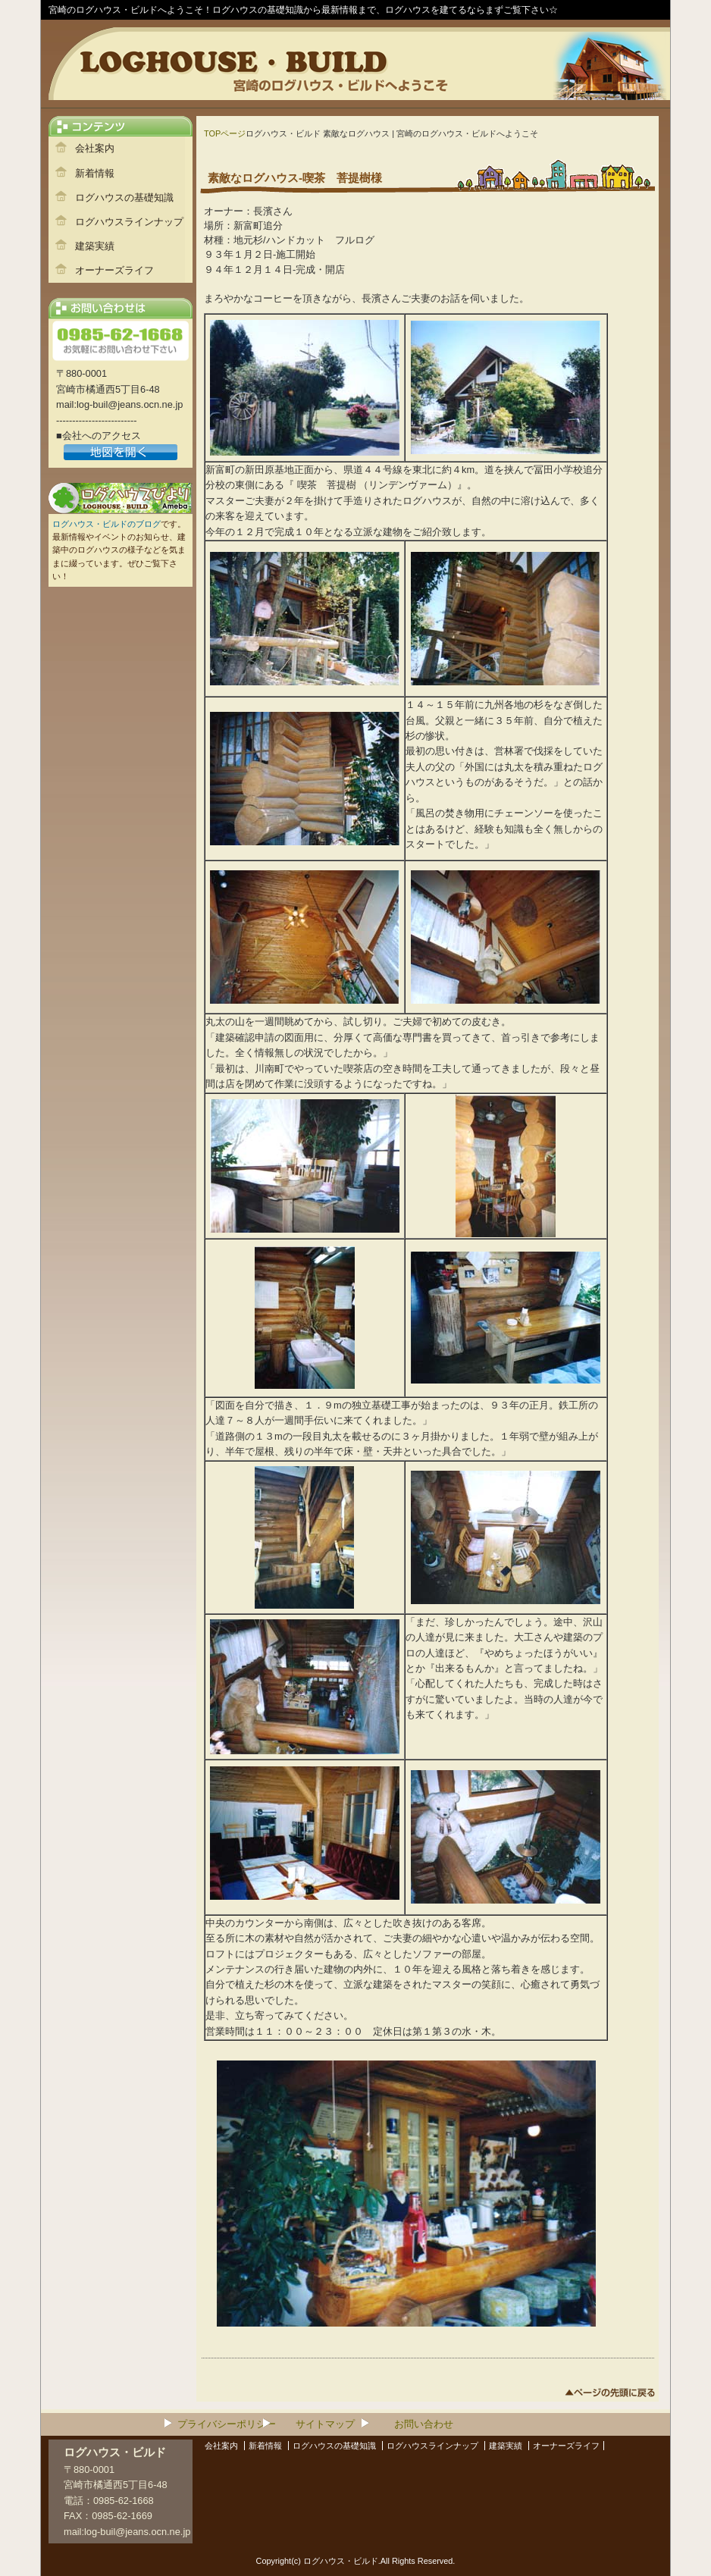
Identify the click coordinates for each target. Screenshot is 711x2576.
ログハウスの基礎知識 (124, 197)
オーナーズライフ (114, 270)
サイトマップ (325, 2424)
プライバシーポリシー (226, 2424)
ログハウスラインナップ (129, 221)
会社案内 (94, 148)
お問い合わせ (423, 2424)
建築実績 (94, 246)
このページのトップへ (610, 2395)
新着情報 (94, 173)
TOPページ (225, 133)
